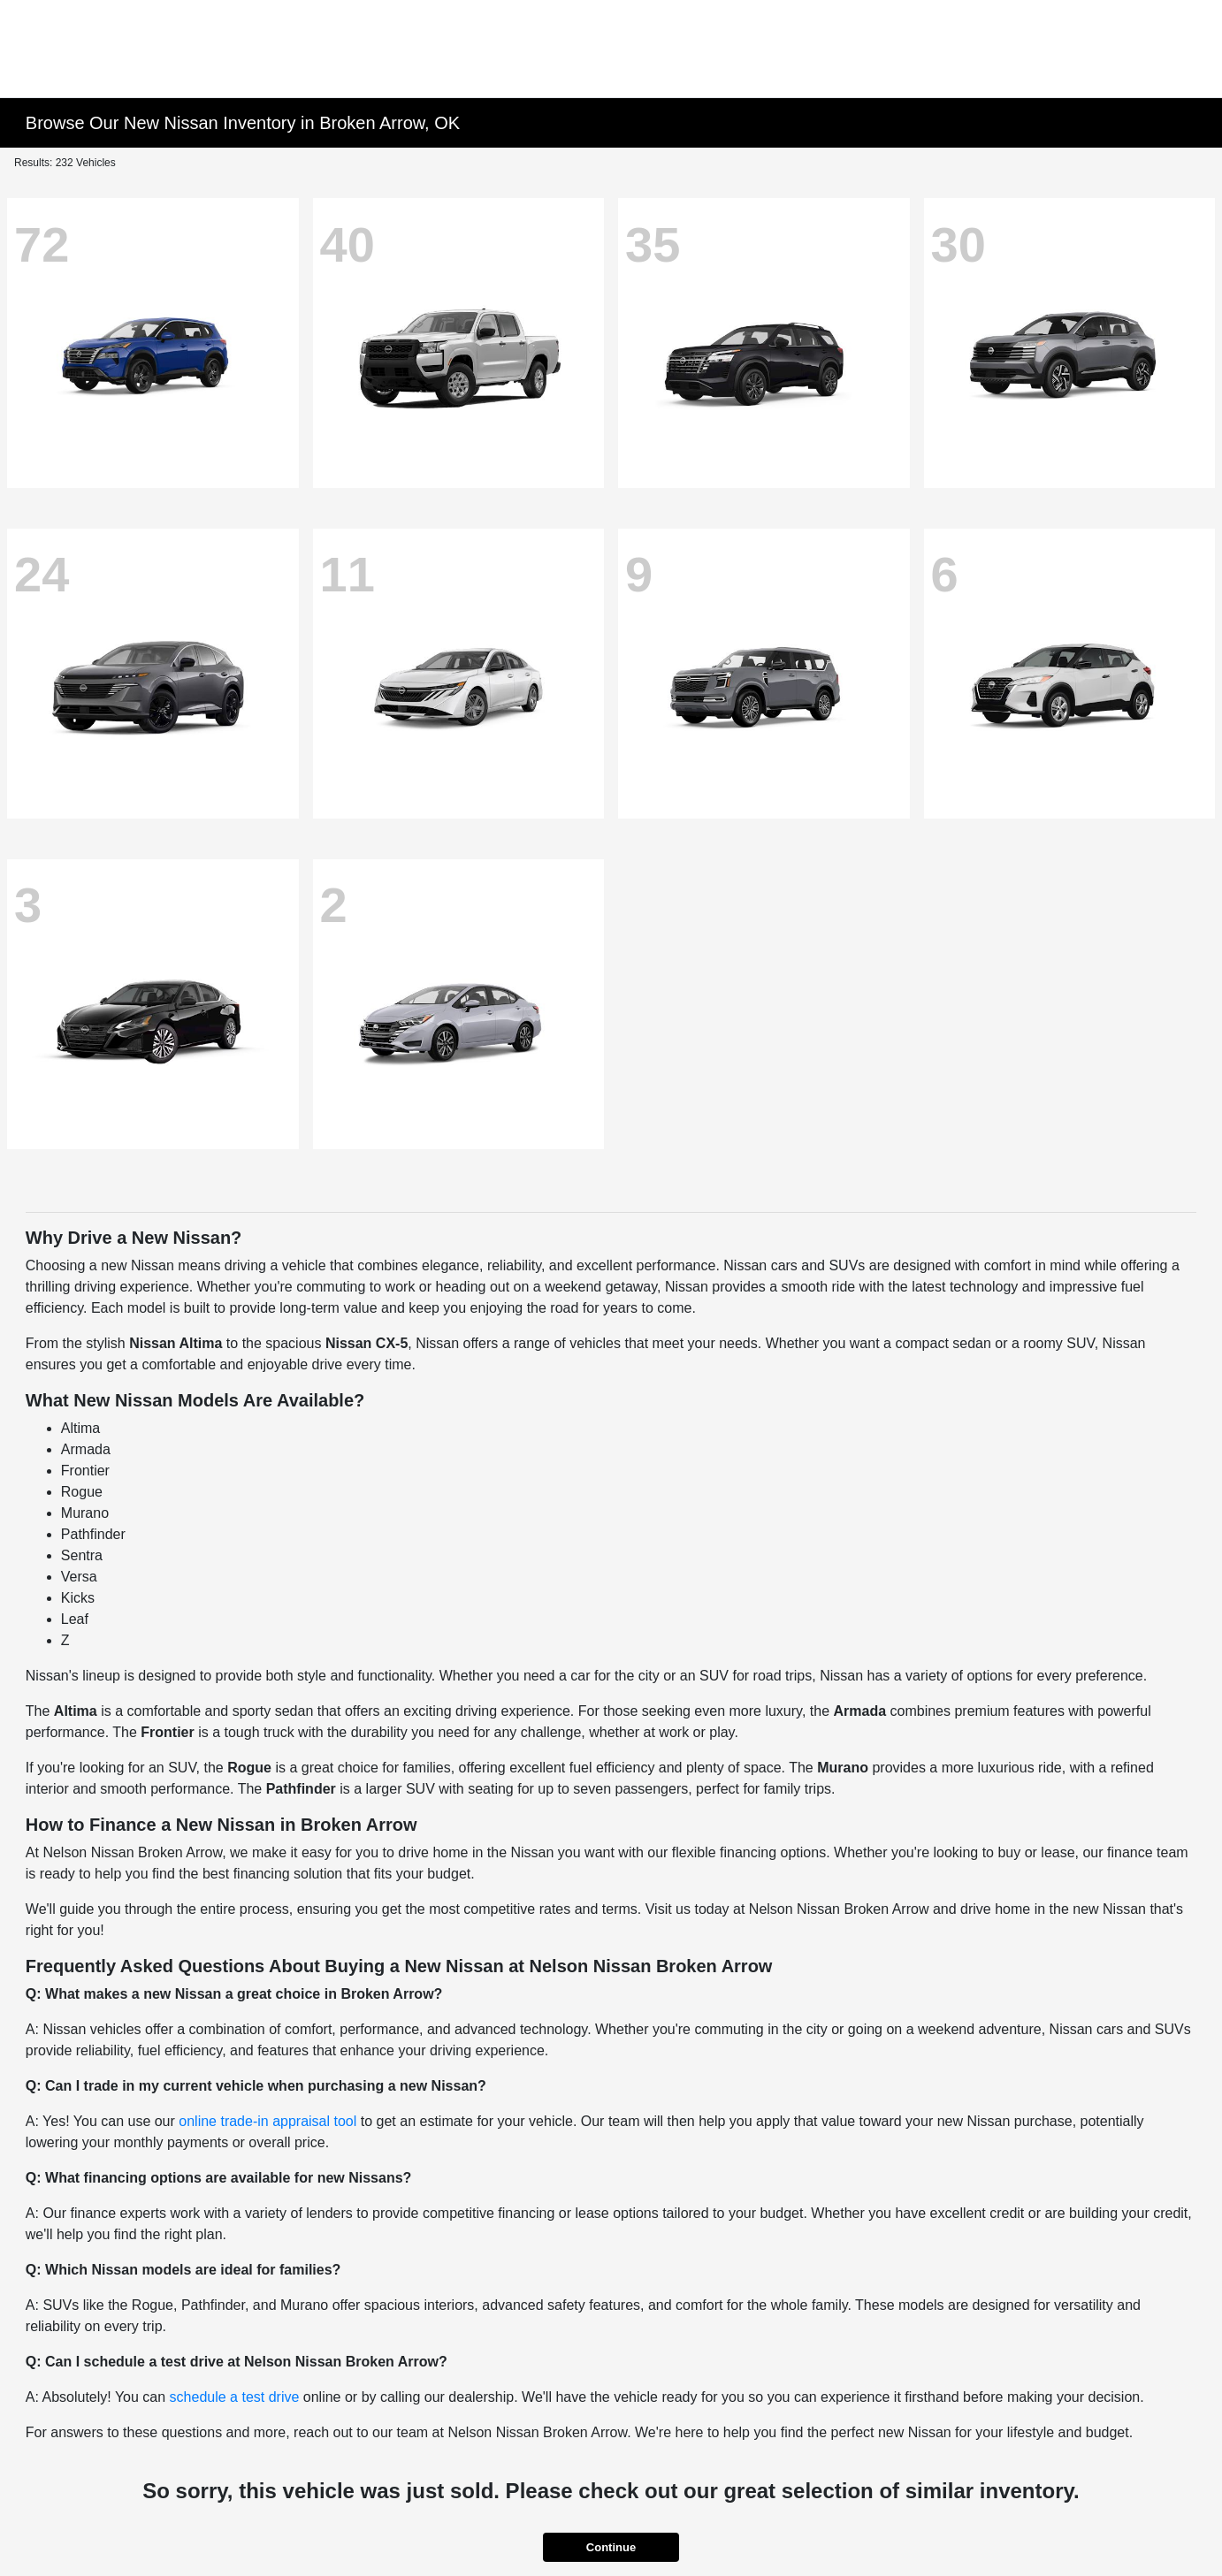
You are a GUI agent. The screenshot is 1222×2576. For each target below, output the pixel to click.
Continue (611, 2547)
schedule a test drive (235, 2397)
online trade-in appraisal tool (267, 2121)
